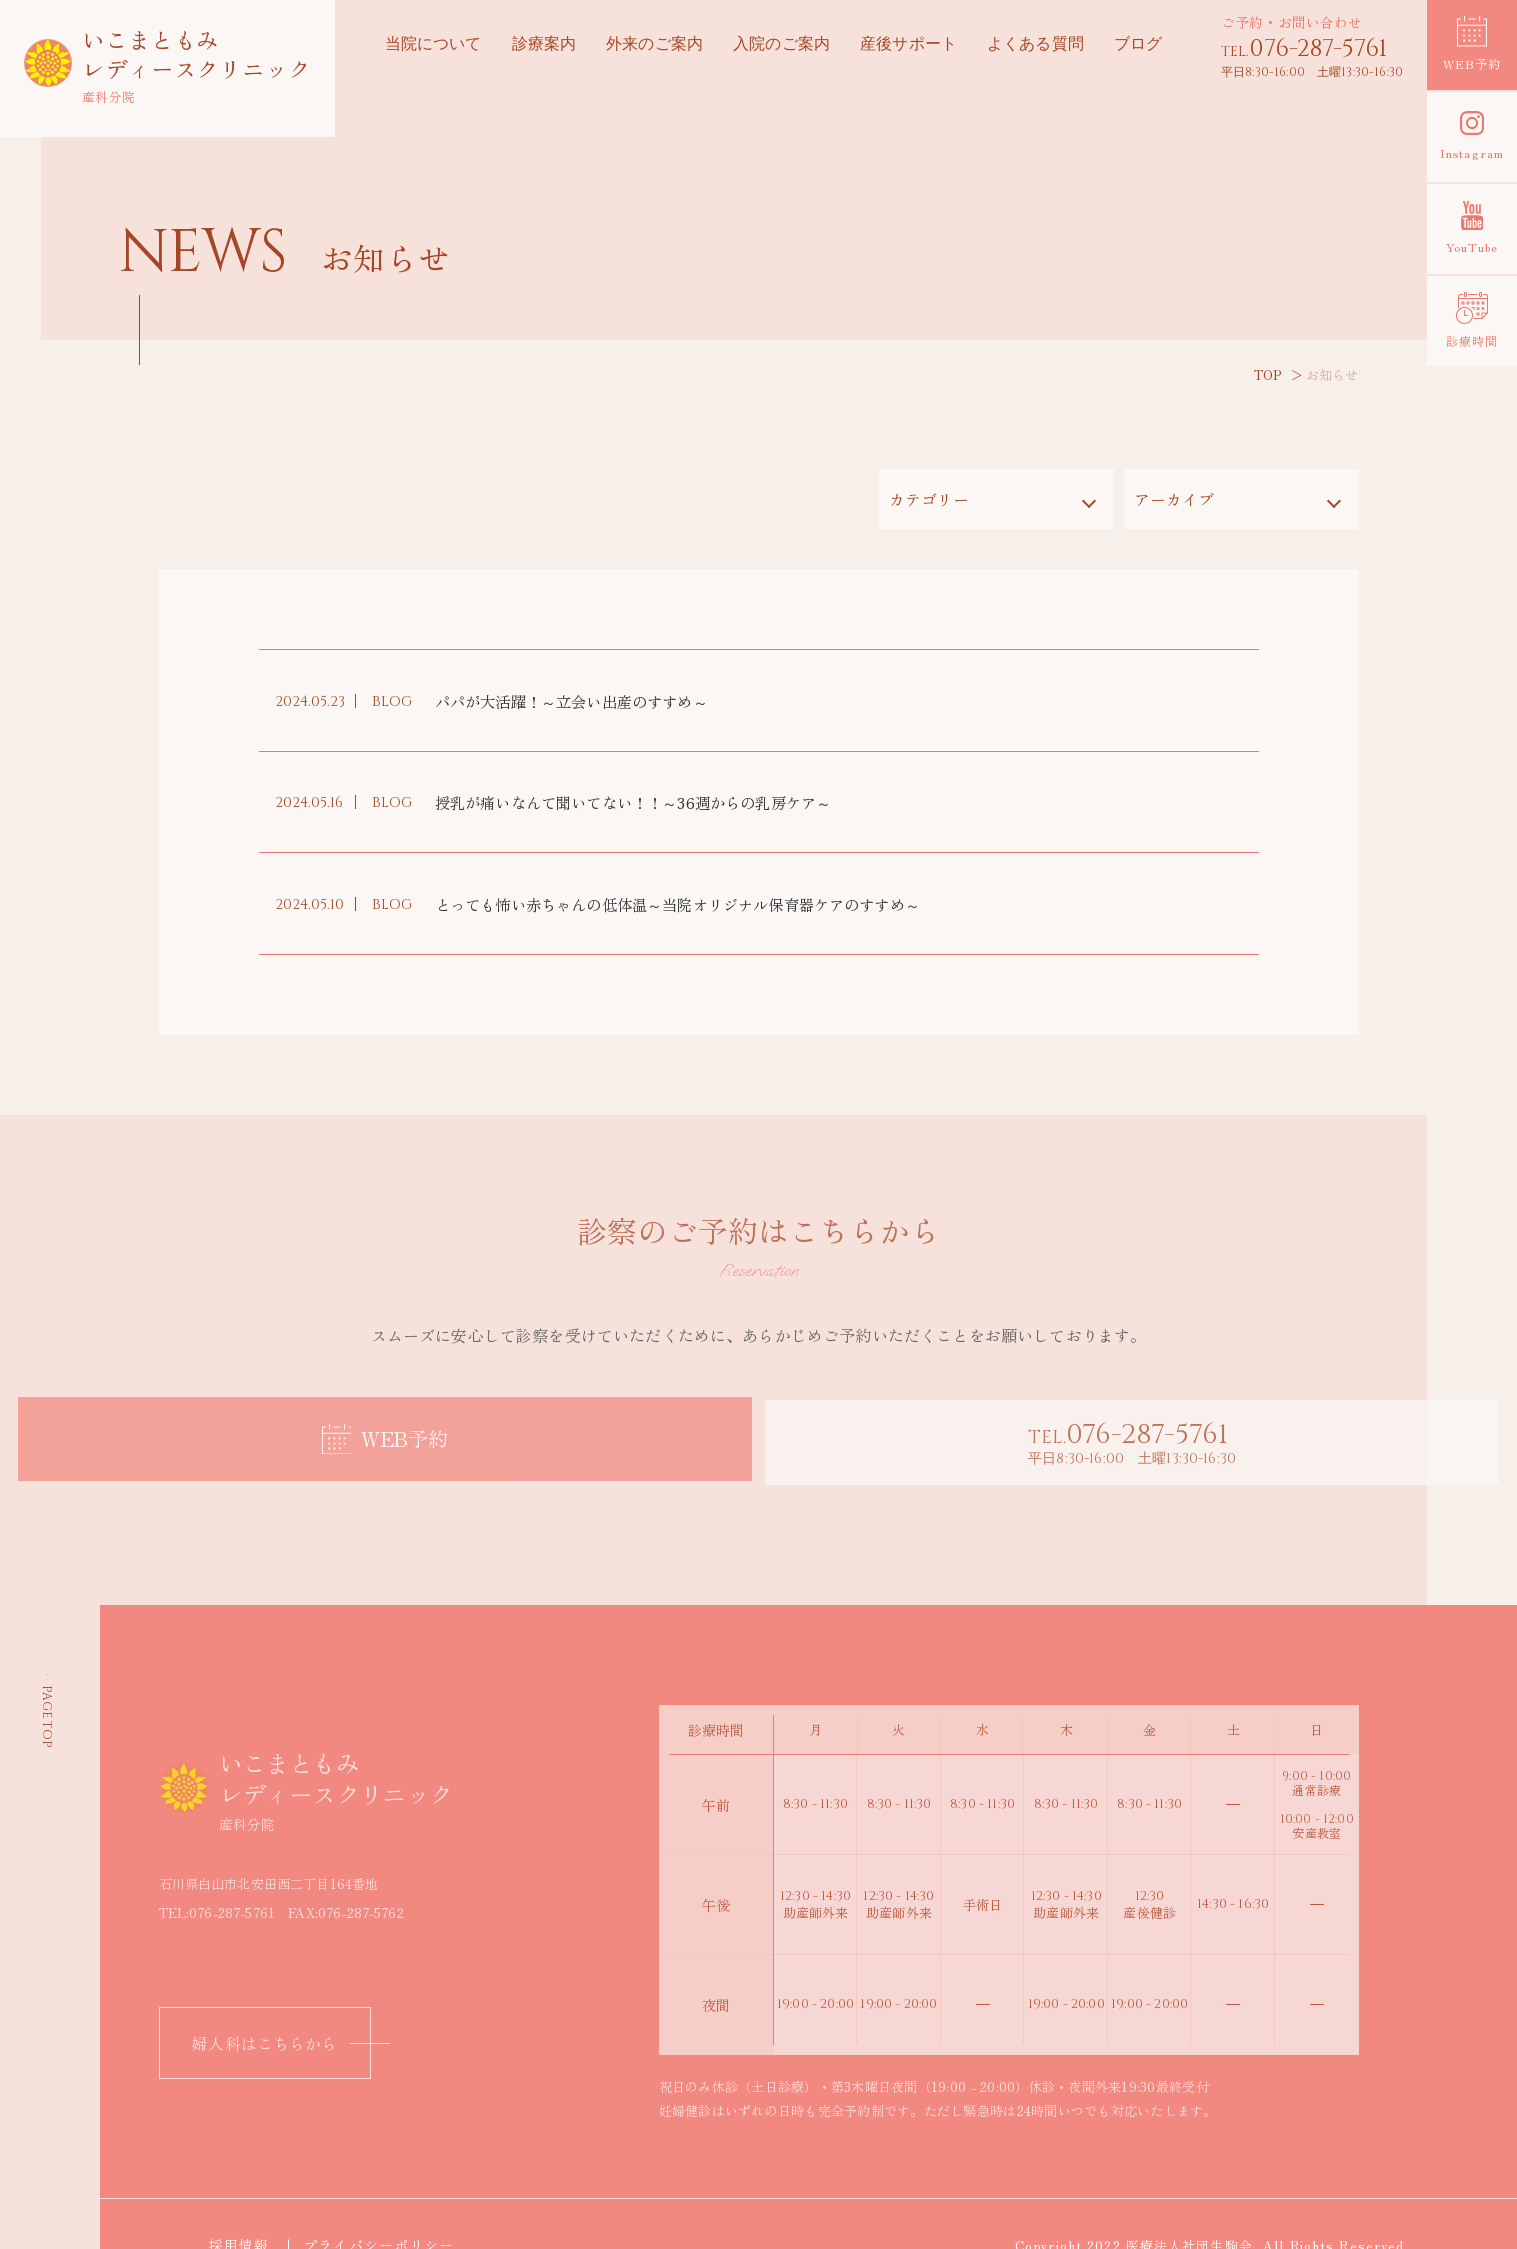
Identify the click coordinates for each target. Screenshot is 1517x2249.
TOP (1268, 374)
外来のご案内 (654, 45)
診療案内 (543, 45)
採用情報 (244, 2198)
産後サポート (908, 45)
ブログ (1138, 45)
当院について (433, 45)
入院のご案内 (781, 45)
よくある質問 (1035, 45)
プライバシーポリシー (386, 2198)
